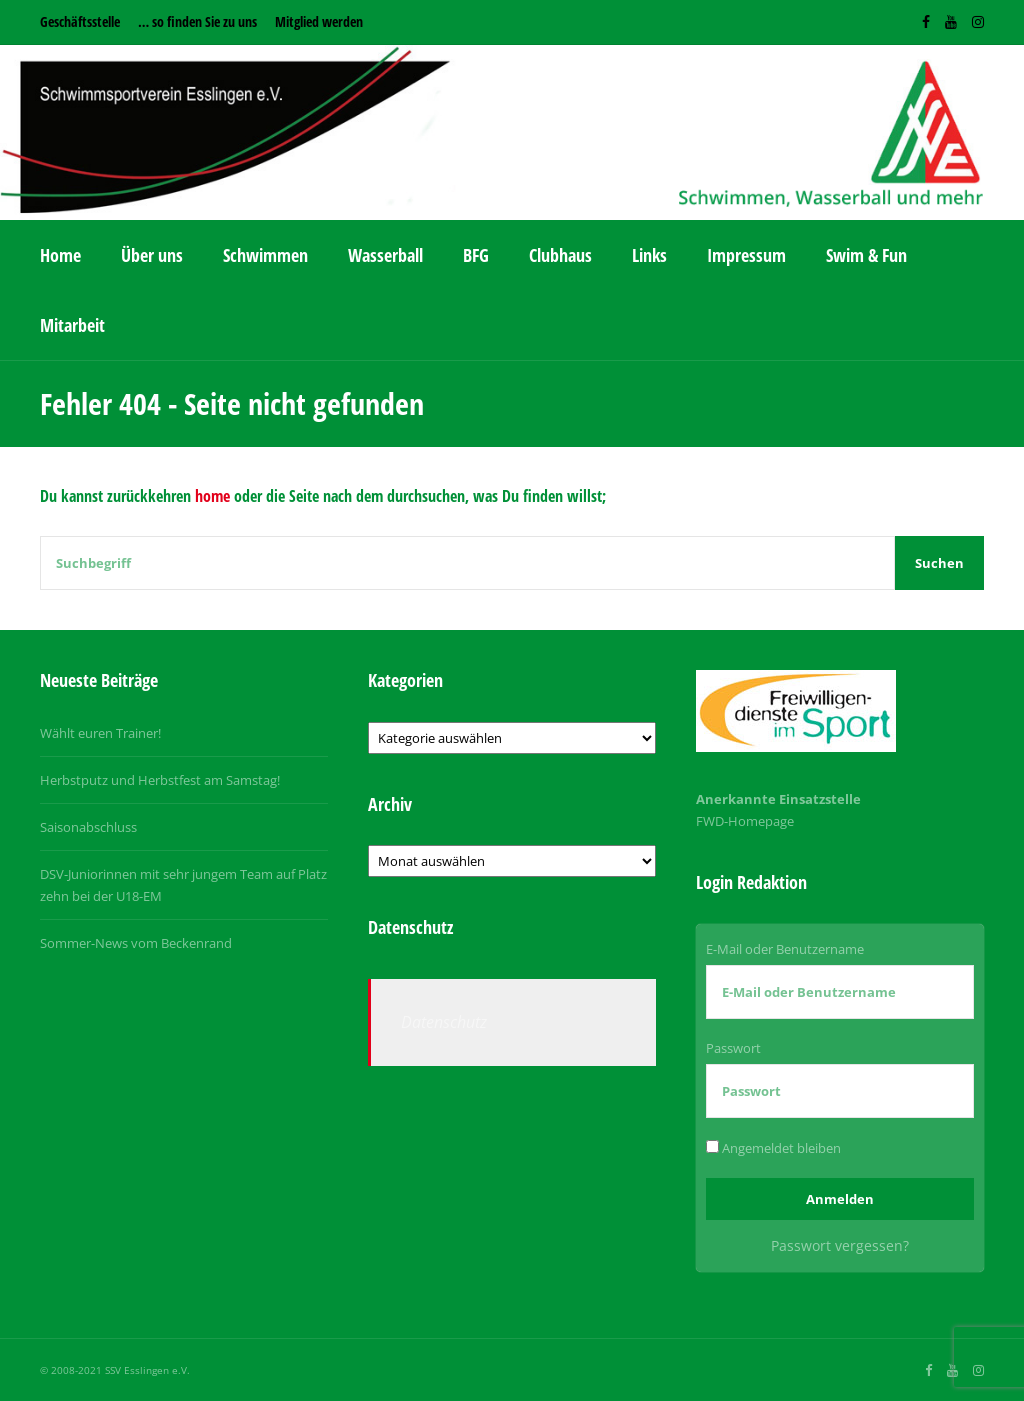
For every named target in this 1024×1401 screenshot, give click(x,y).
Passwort (733, 1048)
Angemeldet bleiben (773, 1148)
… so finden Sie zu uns (197, 21)
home (212, 496)
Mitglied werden (319, 21)
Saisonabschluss (88, 827)
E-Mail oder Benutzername (785, 949)
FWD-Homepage (745, 821)
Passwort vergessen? (840, 1245)
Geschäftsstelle (80, 21)
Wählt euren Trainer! (100, 733)
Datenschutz (444, 1022)
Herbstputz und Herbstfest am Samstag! (160, 780)
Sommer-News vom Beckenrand (136, 943)
